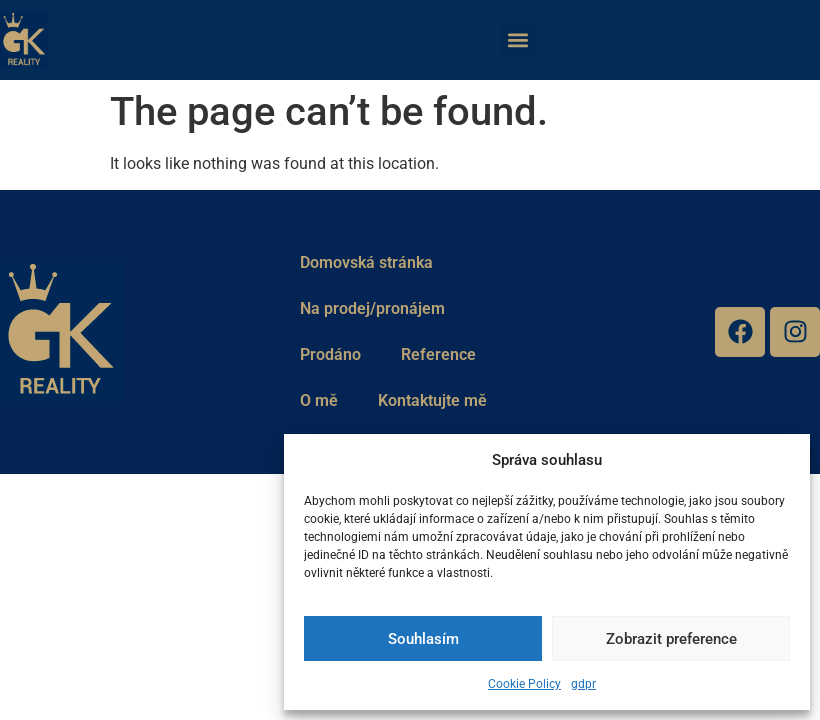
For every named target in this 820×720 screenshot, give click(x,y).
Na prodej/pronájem (372, 308)
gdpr (583, 684)
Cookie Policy (524, 684)
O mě (319, 400)
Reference (438, 354)
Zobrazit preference (671, 639)
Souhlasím (423, 639)
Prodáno (330, 354)
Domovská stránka (366, 262)
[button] (517, 39)
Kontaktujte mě (432, 400)
